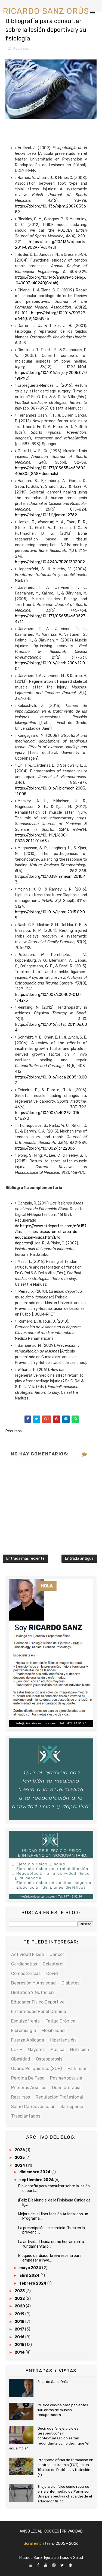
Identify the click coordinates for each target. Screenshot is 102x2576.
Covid (52, 1973)
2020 (20, 2306)
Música (57, 2049)
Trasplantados (25, 2116)
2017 (20, 2329)
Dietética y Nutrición (32, 1992)
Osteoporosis (49, 2059)
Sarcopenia (71, 2106)
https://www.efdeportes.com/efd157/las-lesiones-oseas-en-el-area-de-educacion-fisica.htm (50, 1232)
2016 (20, 2337)
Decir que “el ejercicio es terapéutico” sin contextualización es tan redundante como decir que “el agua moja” (49, 2438)
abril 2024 (30, 2275)
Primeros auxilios (28, 2087)
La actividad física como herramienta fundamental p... (51, 2244)
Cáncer (57, 1954)
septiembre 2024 (37, 2180)
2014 (20, 2352)
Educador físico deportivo (37, 2002)
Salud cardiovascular (33, 2106)
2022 (20, 2298)
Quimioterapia (66, 2087)
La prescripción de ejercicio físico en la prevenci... (51, 2230)
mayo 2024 (30, 2268)
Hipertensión (63, 2040)
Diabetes (70, 1983)
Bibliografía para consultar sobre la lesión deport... (54, 2188)
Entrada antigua (79, 1558)
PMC (24, 378)
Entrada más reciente (25, 1558)
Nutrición (79, 2049)
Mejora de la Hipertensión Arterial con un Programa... (53, 2216)
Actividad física (27, 1954)
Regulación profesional (59, 2097)
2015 (20, 2344)
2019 (20, 2314)
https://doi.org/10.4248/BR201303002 (50, 562)
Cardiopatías (24, 1964)
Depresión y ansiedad (33, 1983)
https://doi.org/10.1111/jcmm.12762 (46, 515)
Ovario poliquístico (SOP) (36, 2068)
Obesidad (20, 2059)
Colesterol (53, 1964)
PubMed (48, 247)
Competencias (26, 1973)
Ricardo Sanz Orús (53, 2382)
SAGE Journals (44, 473)
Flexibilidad (53, 2030)
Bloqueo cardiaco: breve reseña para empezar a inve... (50, 2258)
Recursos (21, 48)
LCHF (16, 2049)
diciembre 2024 (35, 2172)
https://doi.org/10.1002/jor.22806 (45, 1148)
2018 (20, 2321)
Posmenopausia (66, 2078)
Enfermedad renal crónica (38, 2011)
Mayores (36, 2049)
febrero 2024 (33, 2283)
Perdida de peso (27, 2078)
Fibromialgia (23, 2030)
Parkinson (77, 2068)
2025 (20, 2157)
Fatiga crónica (60, 2021)
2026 (20, 2150)
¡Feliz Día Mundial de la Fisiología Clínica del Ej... (54, 2202)
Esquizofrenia (25, 2021)
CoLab (51, 283)
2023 (20, 2291)
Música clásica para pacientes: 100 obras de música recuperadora (63, 2410)
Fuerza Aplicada (27, 2040)
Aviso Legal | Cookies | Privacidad (51, 2531)
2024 (20, 2165)
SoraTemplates (37, 2543)
